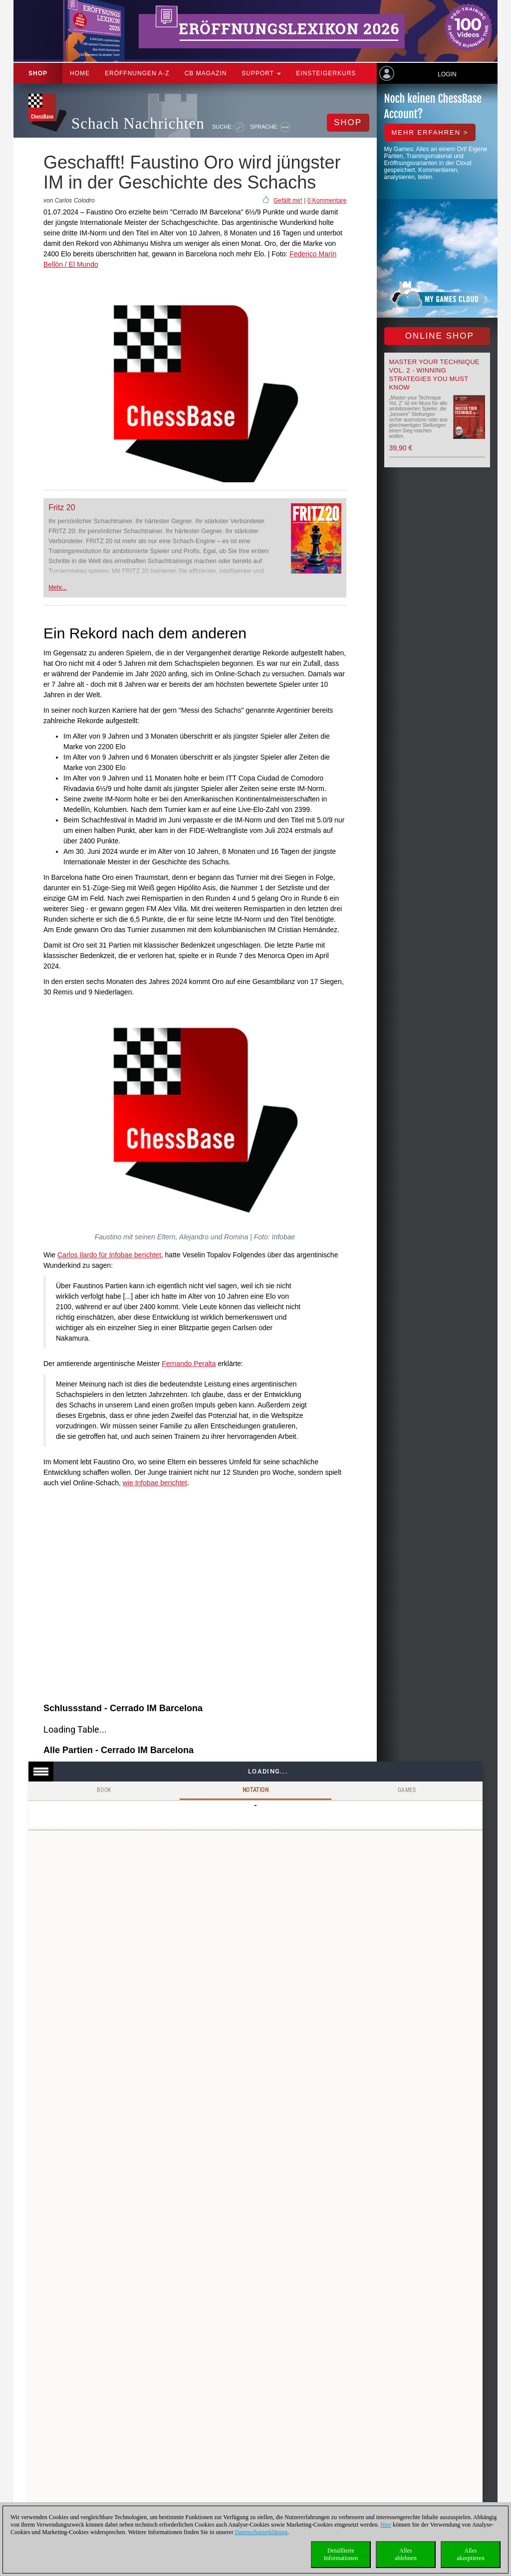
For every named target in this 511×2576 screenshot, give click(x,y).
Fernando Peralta (189, 1364)
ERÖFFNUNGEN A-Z (137, 73)
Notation (255, 1789)
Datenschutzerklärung (261, 2532)
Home (80, 73)
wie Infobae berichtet (155, 1483)
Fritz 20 (61, 507)
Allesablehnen (405, 2554)
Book (104, 1789)
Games (407, 1789)
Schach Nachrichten (138, 123)
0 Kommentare (327, 200)
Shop (37, 73)
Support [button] (261, 73)
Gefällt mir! (287, 200)
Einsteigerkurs (326, 73)
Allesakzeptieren (470, 2554)
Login (447, 74)
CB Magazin (206, 73)
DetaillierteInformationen (341, 2554)
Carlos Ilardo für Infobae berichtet (109, 1255)
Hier (386, 2524)
